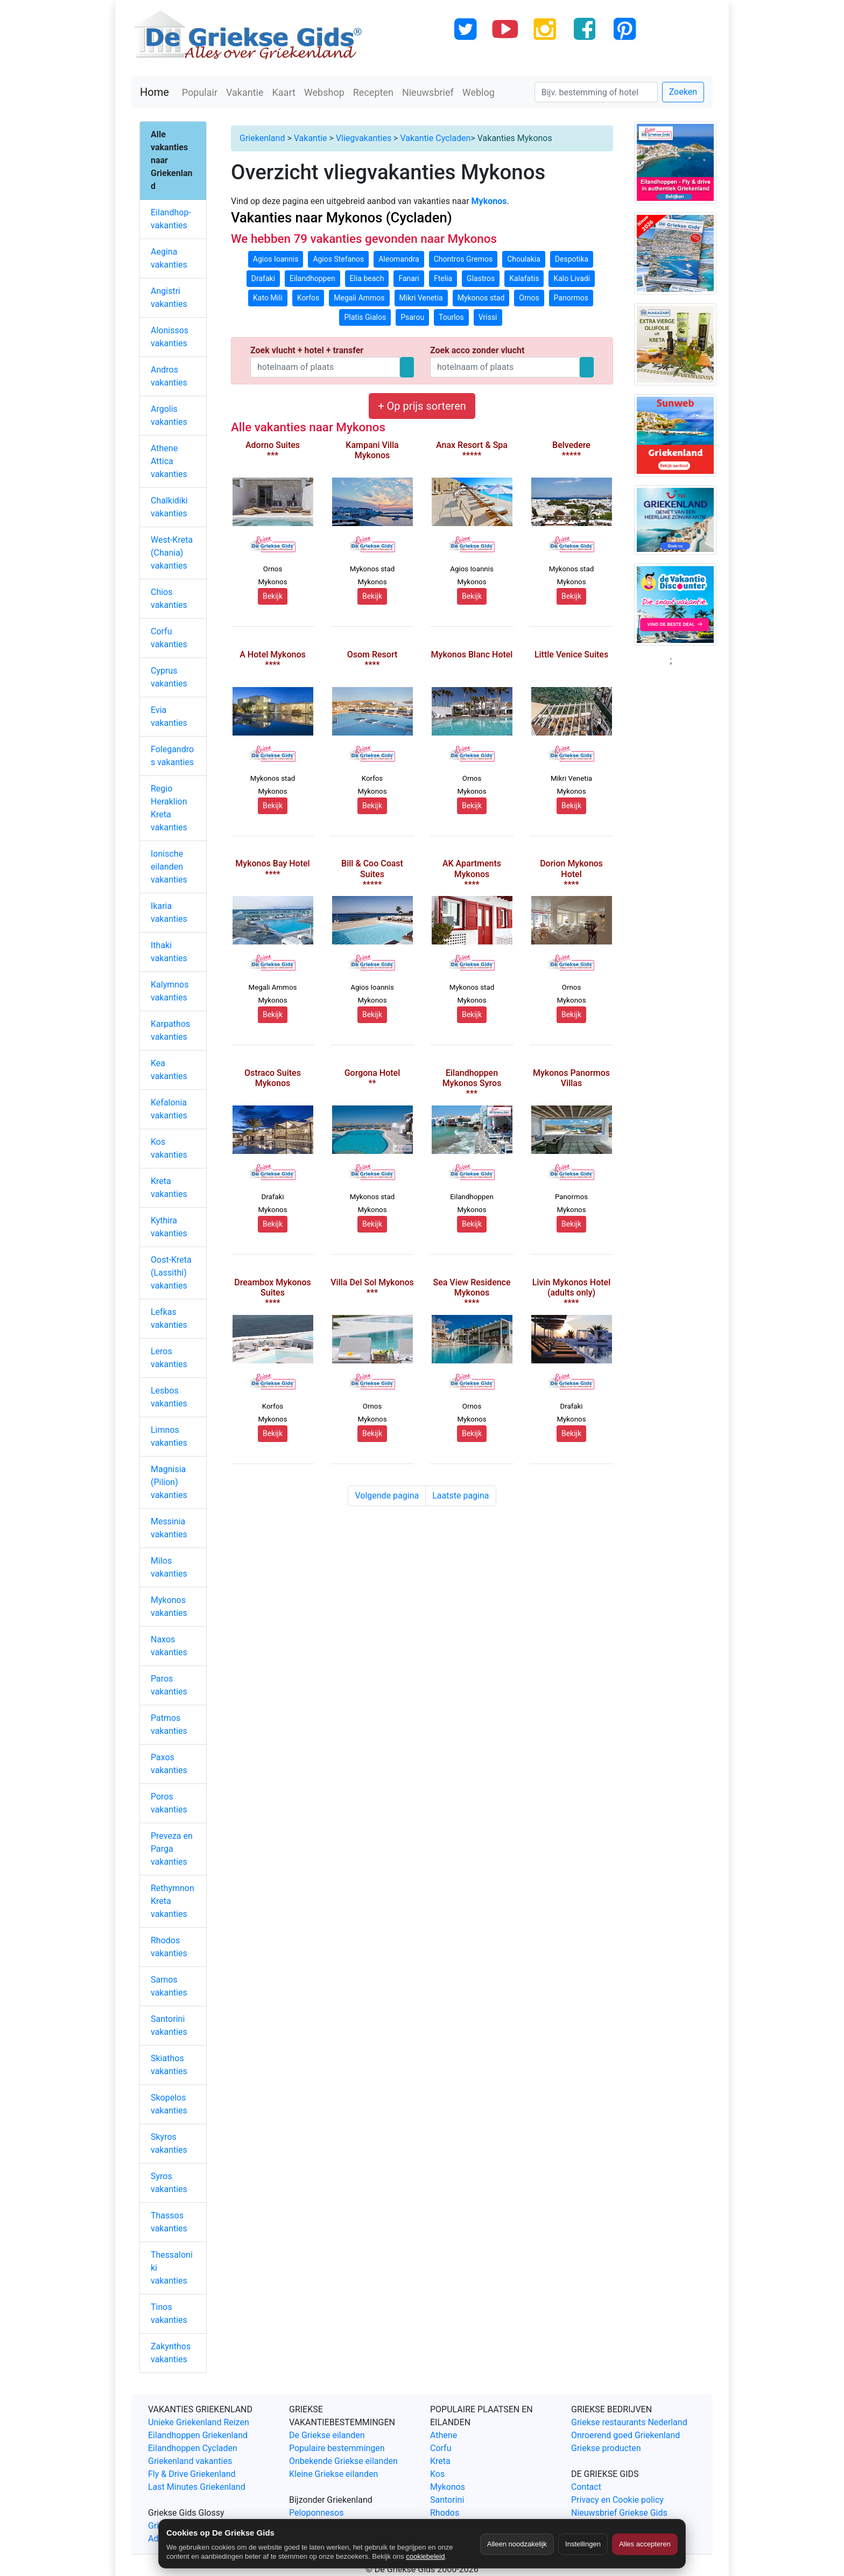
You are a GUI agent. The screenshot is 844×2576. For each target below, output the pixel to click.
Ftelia (443, 278)
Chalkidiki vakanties (169, 507)
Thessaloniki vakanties (172, 2268)
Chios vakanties (169, 598)
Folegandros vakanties (172, 755)
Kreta (440, 2461)
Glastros (481, 278)
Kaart (284, 92)
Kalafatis (524, 278)
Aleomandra (398, 259)
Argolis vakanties (169, 415)
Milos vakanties (169, 1567)
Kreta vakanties (169, 1187)
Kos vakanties (169, 1148)
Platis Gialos (365, 317)
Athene (443, 2435)
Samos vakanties (169, 1986)
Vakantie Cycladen (435, 138)
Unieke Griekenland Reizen (198, 2422)
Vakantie (245, 92)
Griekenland (262, 138)
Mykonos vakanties (169, 1606)
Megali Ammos (359, 297)
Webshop (324, 92)
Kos (437, 2474)
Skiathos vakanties (169, 2064)
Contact (586, 2487)
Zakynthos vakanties (171, 2352)
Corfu (440, 2448)
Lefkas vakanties (169, 1318)
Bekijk (273, 596)
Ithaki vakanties (169, 951)
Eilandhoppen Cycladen (192, 2448)
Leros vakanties (169, 1357)
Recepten (373, 92)
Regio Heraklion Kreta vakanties (169, 807)
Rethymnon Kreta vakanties (172, 1901)
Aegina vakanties (169, 258)
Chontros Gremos (463, 259)
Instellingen (583, 2544)
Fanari (408, 278)
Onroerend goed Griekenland (625, 2435)
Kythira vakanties (169, 1226)
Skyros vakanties (169, 2143)
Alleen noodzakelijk (517, 2544)
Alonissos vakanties (169, 336)
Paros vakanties (169, 1685)
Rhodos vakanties (169, 1946)
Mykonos (447, 2487)
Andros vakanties (169, 376)
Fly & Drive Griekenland (192, 2474)
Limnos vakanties (169, 1436)
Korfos (308, 297)
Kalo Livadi (571, 278)
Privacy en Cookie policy (617, 2500)
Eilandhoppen (312, 278)
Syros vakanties (169, 2182)
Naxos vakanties (169, 1645)
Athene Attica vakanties (169, 461)
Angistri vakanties (169, 297)
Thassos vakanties (169, 2222)
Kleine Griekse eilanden (333, 2474)
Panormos (571, 297)
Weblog (478, 92)
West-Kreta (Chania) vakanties (172, 553)
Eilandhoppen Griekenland (198, 2435)
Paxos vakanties (169, 1763)
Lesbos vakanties (169, 1397)
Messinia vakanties (169, 1527)
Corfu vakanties (169, 637)
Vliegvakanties (363, 138)
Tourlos (451, 317)
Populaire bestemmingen (337, 2448)
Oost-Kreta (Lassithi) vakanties (171, 1273)
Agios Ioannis (276, 259)
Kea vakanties (169, 1069)
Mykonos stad (481, 297)
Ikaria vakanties (169, 912)
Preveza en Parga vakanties (172, 1849)
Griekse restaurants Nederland (629, 2422)
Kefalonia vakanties (169, 1109)
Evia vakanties (169, 716)
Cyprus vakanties (169, 677)
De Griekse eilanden (327, 2435)
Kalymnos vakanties (169, 991)
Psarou (412, 317)
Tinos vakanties (169, 2313)
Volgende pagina (387, 1495)
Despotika (571, 259)
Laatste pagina (460, 1495)
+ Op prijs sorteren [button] (422, 406)
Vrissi (488, 317)
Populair (199, 92)
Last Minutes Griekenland (196, 2487)
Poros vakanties (169, 1803)
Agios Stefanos (338, 259)
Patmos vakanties (169, 1724)
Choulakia (523, 259)
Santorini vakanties (169, 2025)
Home (154, 92)
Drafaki (263, 278)
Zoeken (683, 92)
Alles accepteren (645, 2544)
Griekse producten (606, 2448)
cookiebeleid (425, 2556)
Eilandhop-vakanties (171, 218)
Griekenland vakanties (190, 2461)
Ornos (529, 297)
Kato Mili (268, 297)
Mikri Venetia (421, 297)
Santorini (447, 2500)
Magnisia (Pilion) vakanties (169, 1482)
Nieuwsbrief (428, 92)
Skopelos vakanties (169, 2104)
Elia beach (367, 278)
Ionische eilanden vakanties (169, 867)
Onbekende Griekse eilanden (343, 2461)
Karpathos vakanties (170, 1030)
